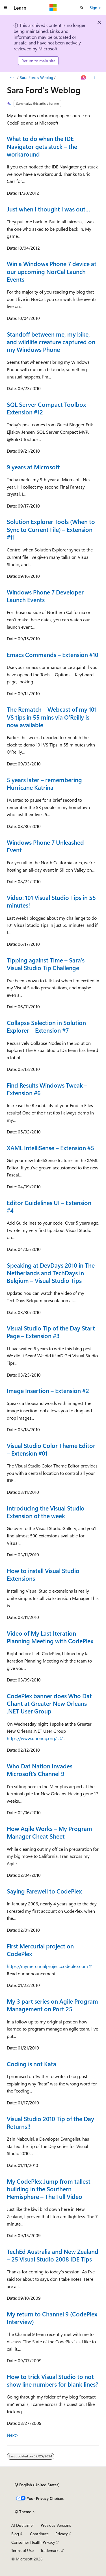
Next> (13, 2435)
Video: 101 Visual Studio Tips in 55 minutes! (51, 901)
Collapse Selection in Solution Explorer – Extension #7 (46, 1026)
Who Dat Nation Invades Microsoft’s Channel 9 (39, 1769)
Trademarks (50, 2550)
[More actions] (94, 77)
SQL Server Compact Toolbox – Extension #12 (48, 408)
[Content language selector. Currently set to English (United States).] (37, 2484)
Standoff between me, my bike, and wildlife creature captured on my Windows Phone (51, 342)
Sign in (95, 7)
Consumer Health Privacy (33, 2542)
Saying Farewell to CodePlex (44, 1891)
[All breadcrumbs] (12, 77)
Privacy (61, 2533)
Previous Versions (56, 2525)
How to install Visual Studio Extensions (43, 1574)
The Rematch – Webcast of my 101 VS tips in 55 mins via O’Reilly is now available (52, 717)
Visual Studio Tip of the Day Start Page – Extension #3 (51, 1332)
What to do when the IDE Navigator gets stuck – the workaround (42, 146)
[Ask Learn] (83, 77)
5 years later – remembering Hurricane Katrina (44, 783)
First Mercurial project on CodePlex (40, 1949)
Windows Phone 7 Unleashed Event (45, 846)
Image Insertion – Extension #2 (48, 1390)
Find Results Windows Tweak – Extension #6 (47, 1089)
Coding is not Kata (31, 2064)
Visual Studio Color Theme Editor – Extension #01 (51, 1449)
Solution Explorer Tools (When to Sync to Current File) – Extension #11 (51, 529)
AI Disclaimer (22, 2525)
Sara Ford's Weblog (36, 77)
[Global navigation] (5, 8)
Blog (15, 2533)
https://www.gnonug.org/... (33, 1738)
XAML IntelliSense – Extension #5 (50, 1148)
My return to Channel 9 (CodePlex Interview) (52, 2317)
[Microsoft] (53, 7)
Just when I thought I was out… (48, 209)
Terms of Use (22, 2550)
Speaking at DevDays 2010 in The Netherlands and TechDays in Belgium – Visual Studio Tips (51, 1273)
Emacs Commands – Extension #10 (52, 654)
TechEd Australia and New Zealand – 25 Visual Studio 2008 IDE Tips (52, 2255)
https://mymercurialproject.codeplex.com (47, 1966)
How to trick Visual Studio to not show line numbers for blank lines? (52, 2380)
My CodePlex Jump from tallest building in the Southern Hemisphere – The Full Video (48, 2189)
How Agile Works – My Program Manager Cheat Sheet (49, 1832)
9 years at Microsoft (33, 467)
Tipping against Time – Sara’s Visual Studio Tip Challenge (46, 964)
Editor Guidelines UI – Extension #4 (49, 1206)
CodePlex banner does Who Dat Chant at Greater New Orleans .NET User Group (49, 1703)
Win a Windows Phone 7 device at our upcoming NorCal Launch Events (51, 271)
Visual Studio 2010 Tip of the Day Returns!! (50, 2122)
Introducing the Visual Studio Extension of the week (46, 1512)
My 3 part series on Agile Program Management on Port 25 (52, 2005)
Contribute (39, 2533)
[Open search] (81, 8)
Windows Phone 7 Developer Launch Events (45, 596)
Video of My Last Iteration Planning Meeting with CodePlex (50, 1637)
